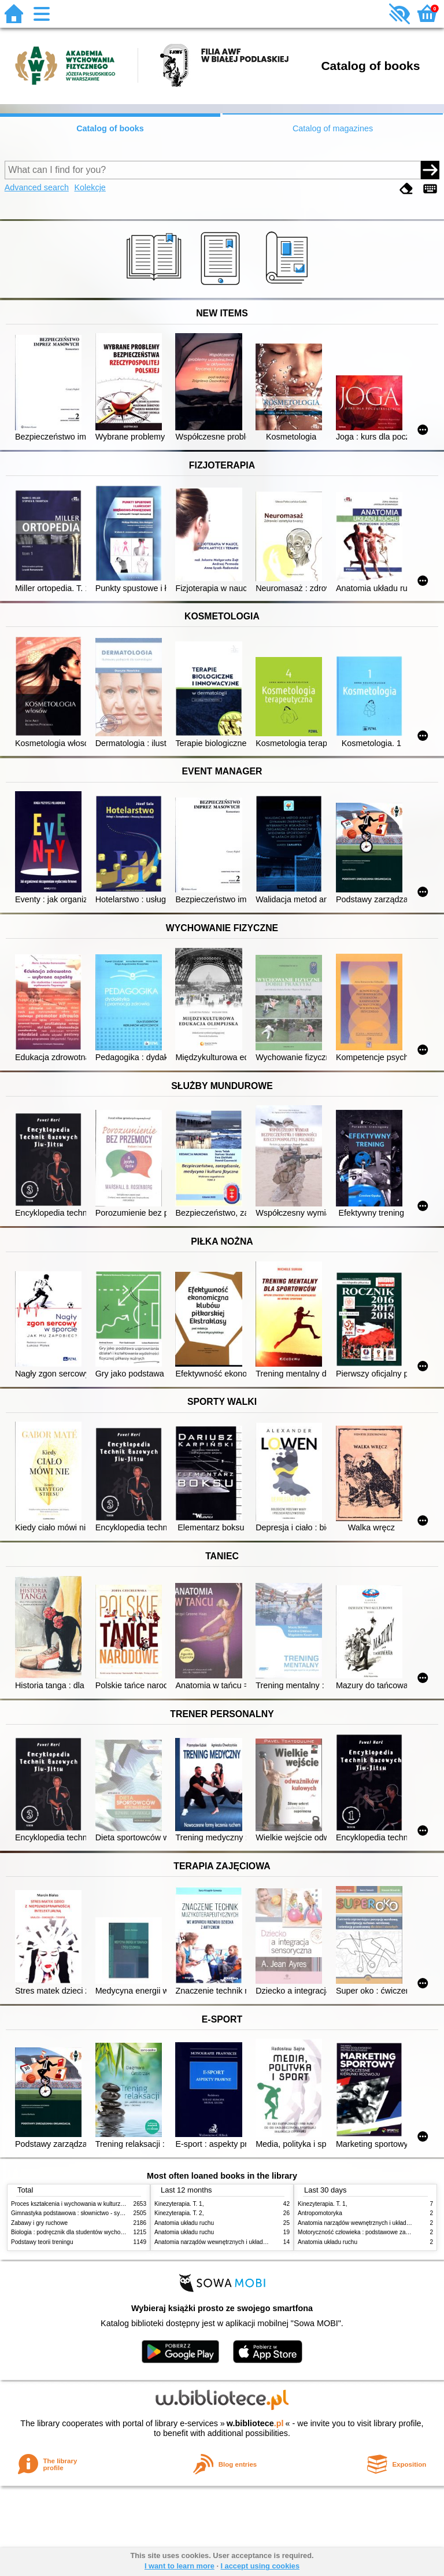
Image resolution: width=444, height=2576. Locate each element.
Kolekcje (89, 187)
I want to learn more (179, 2566)
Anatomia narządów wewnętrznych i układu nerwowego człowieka (239, 2242)
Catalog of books (110, 128)
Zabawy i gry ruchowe (39, 2223)
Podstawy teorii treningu (42, 2242)
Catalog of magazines (333, 128)
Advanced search (37, 187)
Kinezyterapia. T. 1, (179, 2204)
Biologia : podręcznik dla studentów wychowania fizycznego (88, 2232)
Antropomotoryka (320, 2213)
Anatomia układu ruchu (184, 2223)
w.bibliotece (255, 2423)
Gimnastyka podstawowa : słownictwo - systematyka (78, 2213)
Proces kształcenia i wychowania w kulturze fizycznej (79, 2204)
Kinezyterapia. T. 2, (179, 2213)
